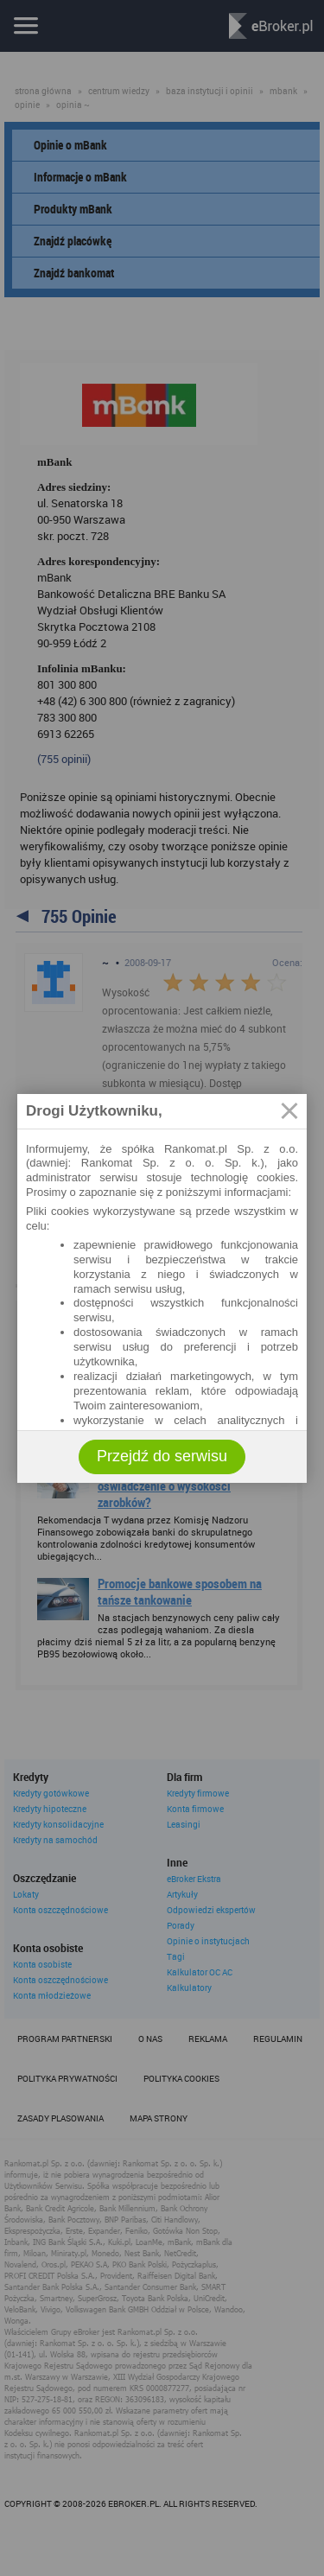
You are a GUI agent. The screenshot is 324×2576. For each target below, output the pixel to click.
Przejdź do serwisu (162, 1456)
